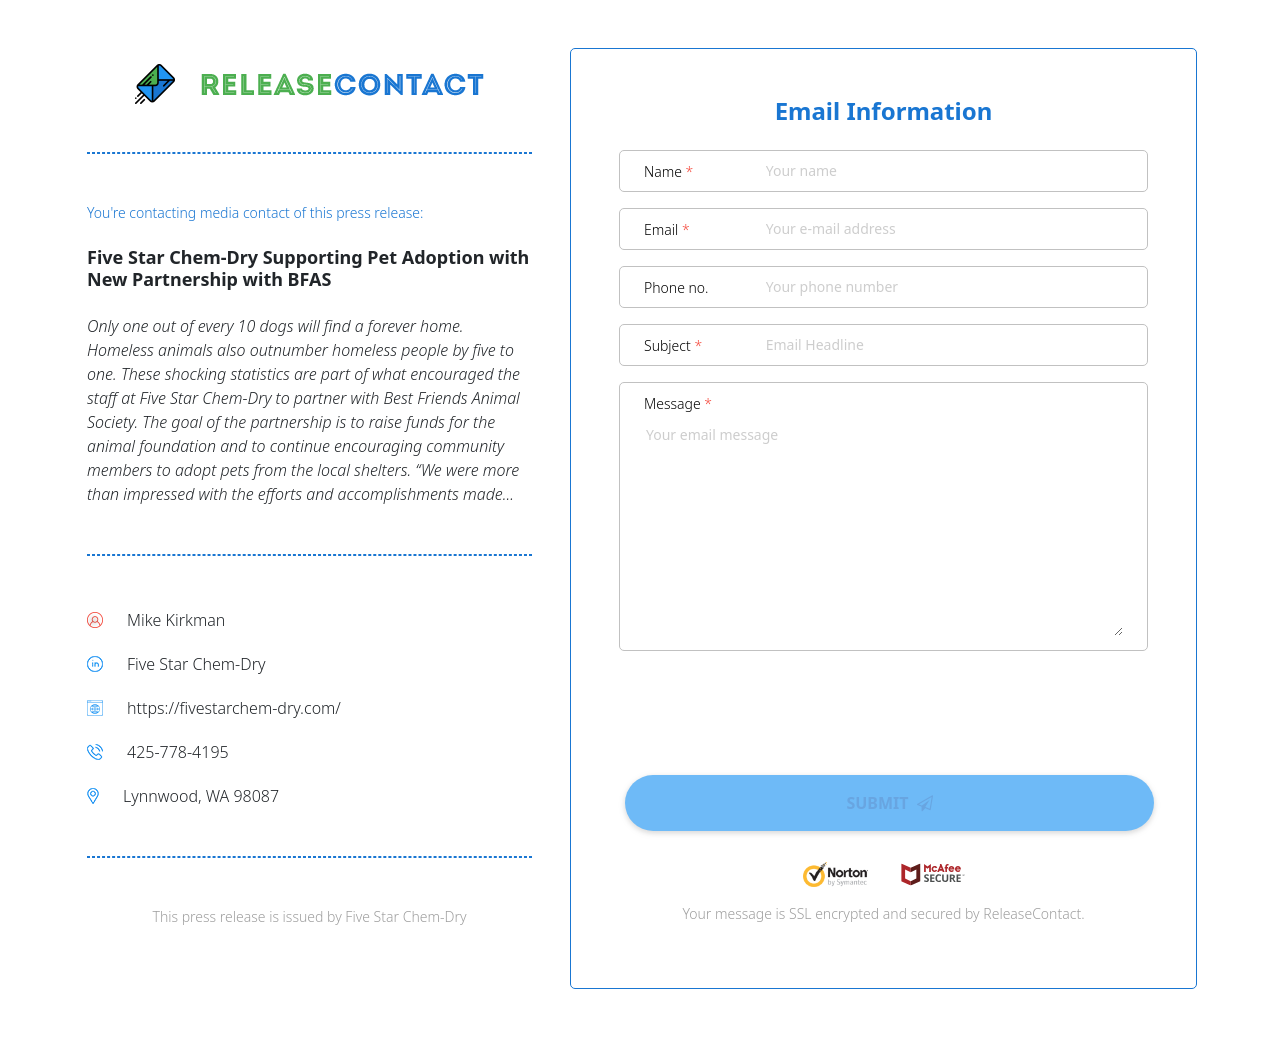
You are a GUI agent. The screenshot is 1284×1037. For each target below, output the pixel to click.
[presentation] (884, 706)
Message (678, 403)
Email (667, 229)
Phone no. (676, 287)
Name (668, 171)
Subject (673, 345)
